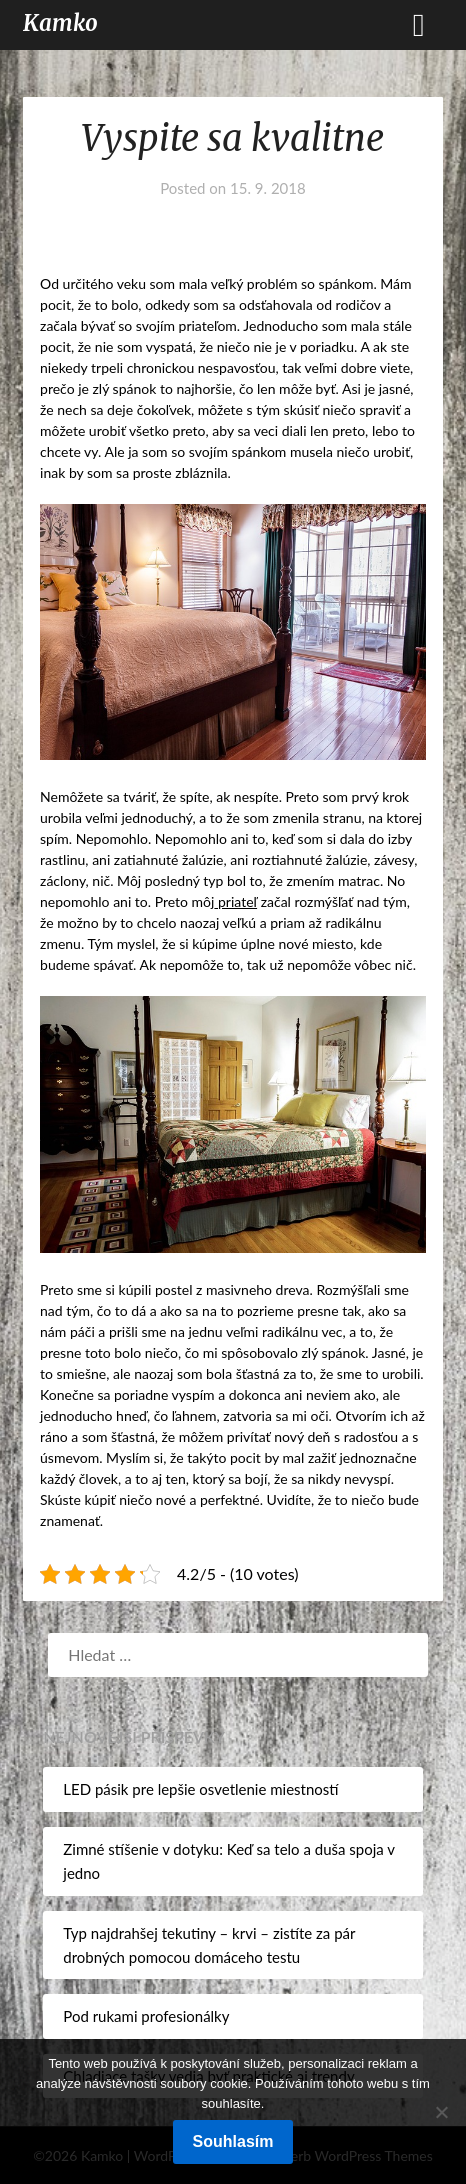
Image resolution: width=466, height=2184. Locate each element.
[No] (441, 2112)
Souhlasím (233, 2141)
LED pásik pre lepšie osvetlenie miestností (200, 1789)
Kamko (60, 23)
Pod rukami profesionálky (146, 2016)
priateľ (235, 901)
